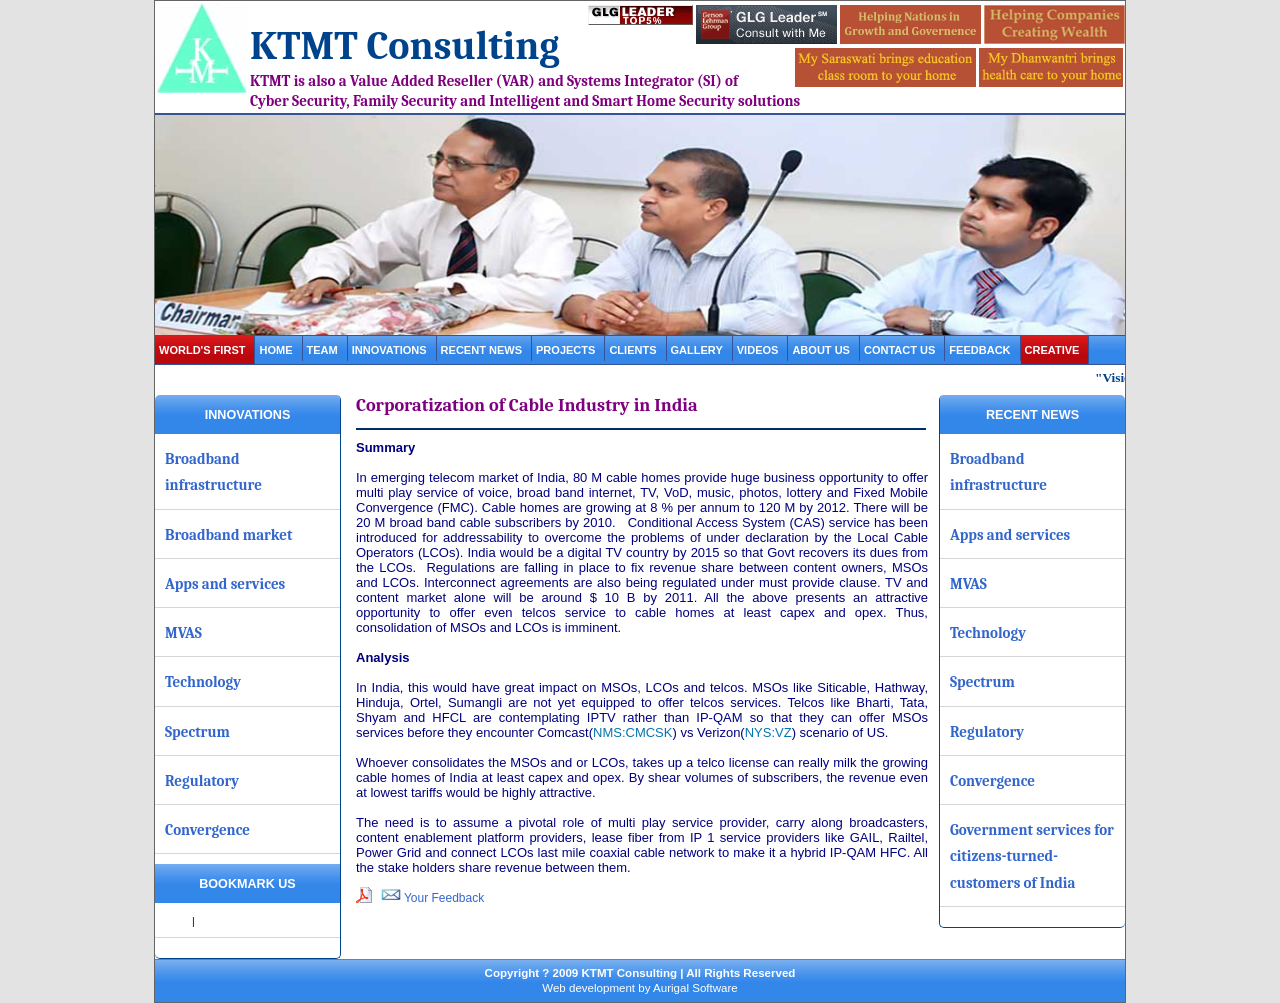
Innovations (389, 350)
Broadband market (229, 535)
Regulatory (202, 781)
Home (275, 350)
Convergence (207, 830)
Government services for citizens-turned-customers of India (1032, 856)
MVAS (183, 633)
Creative (1052, 350)
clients (632, 350)
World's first (202, 350)
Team (322, 350)
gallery (697, 350)
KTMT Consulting (405, 46)
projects (565, 350)
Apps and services (225, 584)
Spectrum (197, 732)
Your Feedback (432, 898)
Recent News (481, 350)
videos (758, 350)
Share (175, 921)
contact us (899, 350)
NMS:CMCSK (632, 732)
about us (821, 350)
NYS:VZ (768, 732)
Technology (203, 682)
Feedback (979, 350)
